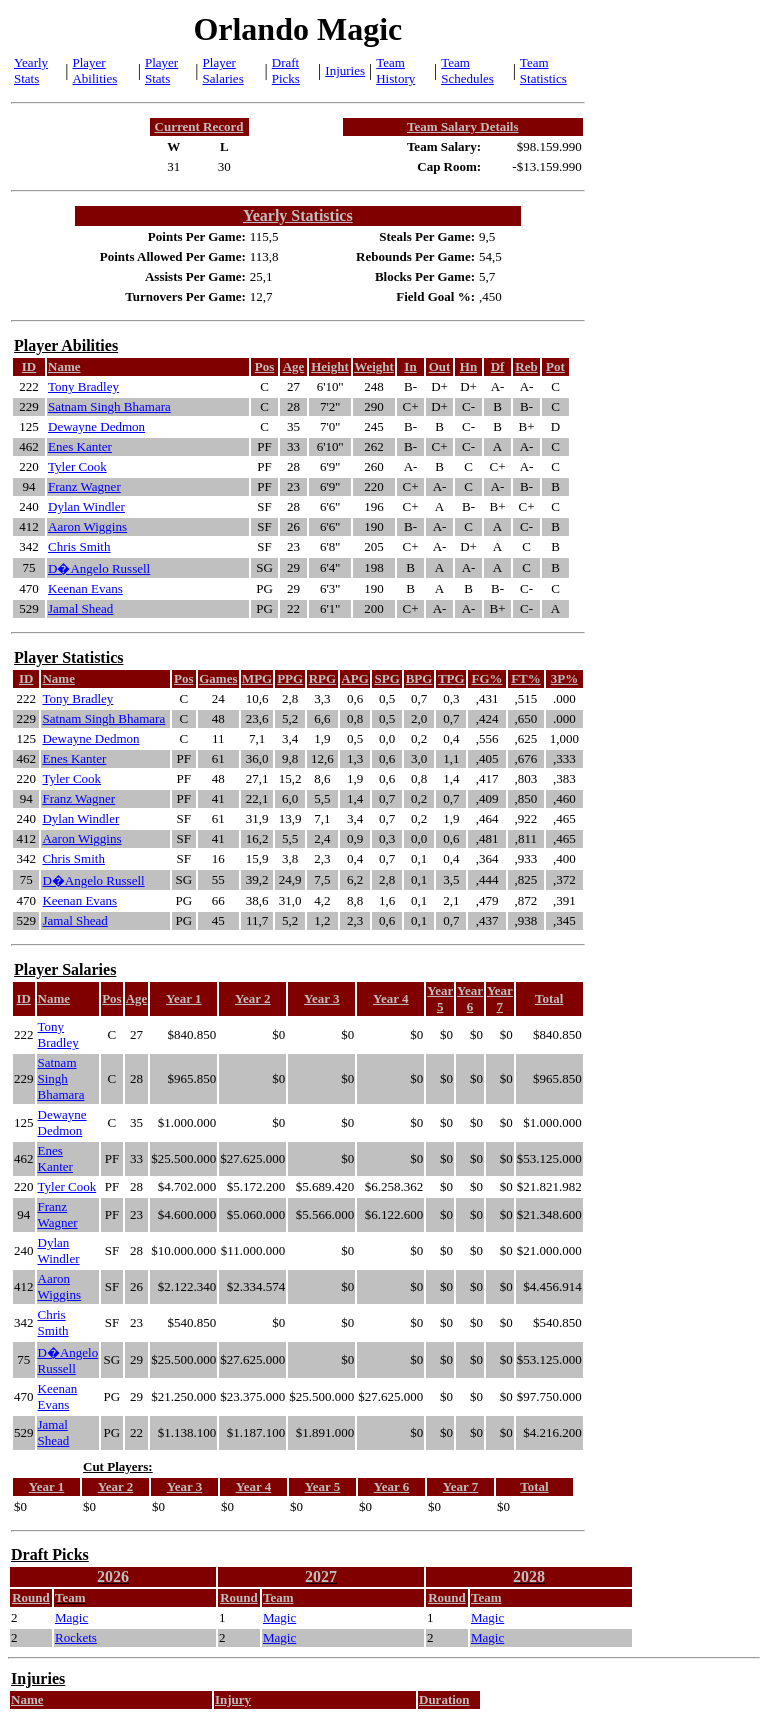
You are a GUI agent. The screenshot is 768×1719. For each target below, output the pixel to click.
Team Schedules (467, 70)
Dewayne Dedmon (96, 426)
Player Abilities (94, 70)
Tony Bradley (83, 386)
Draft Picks (286, 70)
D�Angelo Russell (99, 568)
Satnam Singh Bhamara (109, 406)
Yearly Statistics (298, 215)
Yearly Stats (31, 70)
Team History (395, 70)
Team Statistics (543, 70)
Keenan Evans (85, 588)
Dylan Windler (86, 506)
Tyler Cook (77, 466)
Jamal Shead (80, 608)
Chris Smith (79, 546)
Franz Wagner (84, 486)
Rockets (76, 1637)
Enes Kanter (80, 446)
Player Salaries (223, 70)
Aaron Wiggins (87, 526)
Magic (71, 1617)
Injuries (345, 70)
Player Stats (161, 70)
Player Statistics (68, 657)
